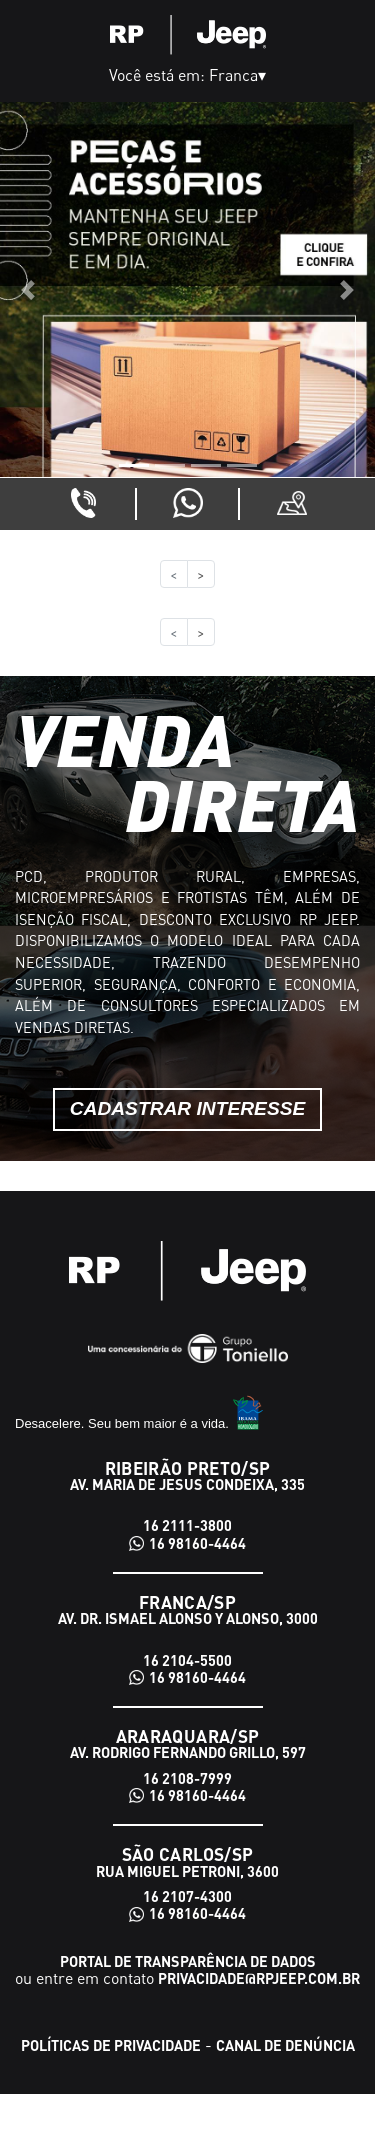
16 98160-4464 (197, 1543)
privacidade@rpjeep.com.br (259, 1978)
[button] (28, 289)
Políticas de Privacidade (111, 2045)
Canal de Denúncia (285, 2045)
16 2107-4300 (187, 1896)
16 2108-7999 (187, 1778)
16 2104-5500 (187, 1660)
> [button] (201, 574)
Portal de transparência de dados (188, 1961)
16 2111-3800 (187, 1525)
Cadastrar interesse (188, 1108)
